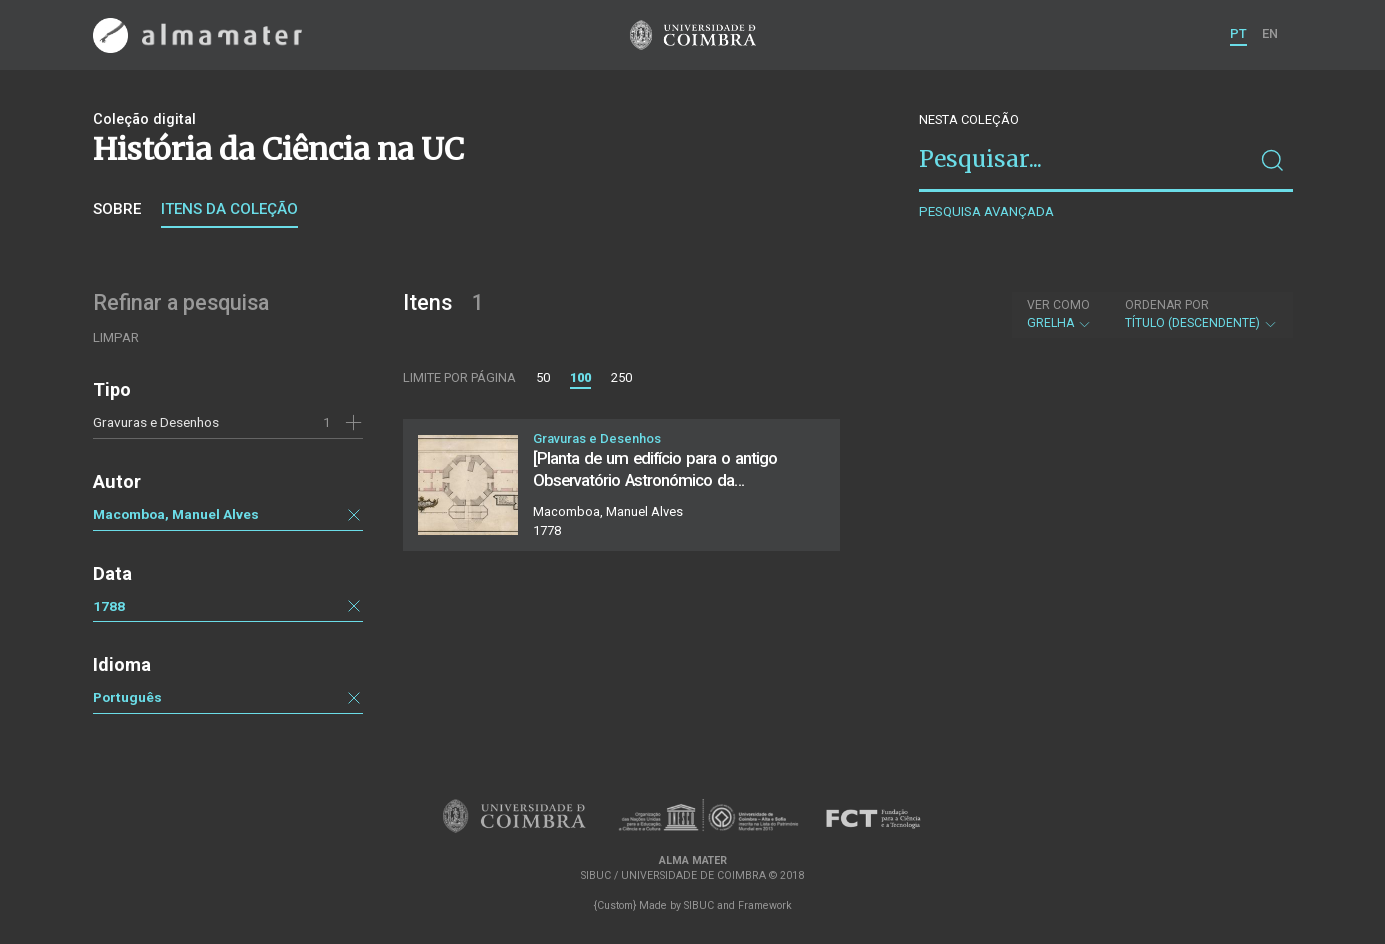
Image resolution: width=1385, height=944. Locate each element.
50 (543, 377)
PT (1238, 33)
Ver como (1058, 305)
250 (621, 377)
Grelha (1059, 314)
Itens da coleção (229, 209)
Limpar (116, 337)
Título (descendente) (1201, 314)
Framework (765, 905)
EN (1270, 33)
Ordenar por (1167, 305)
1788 (109, 606)
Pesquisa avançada (986, 211)
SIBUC (699, 905)
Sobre (117, 209)
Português (127, 697)
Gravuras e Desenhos (156, 422)
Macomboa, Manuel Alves (176, 514)
